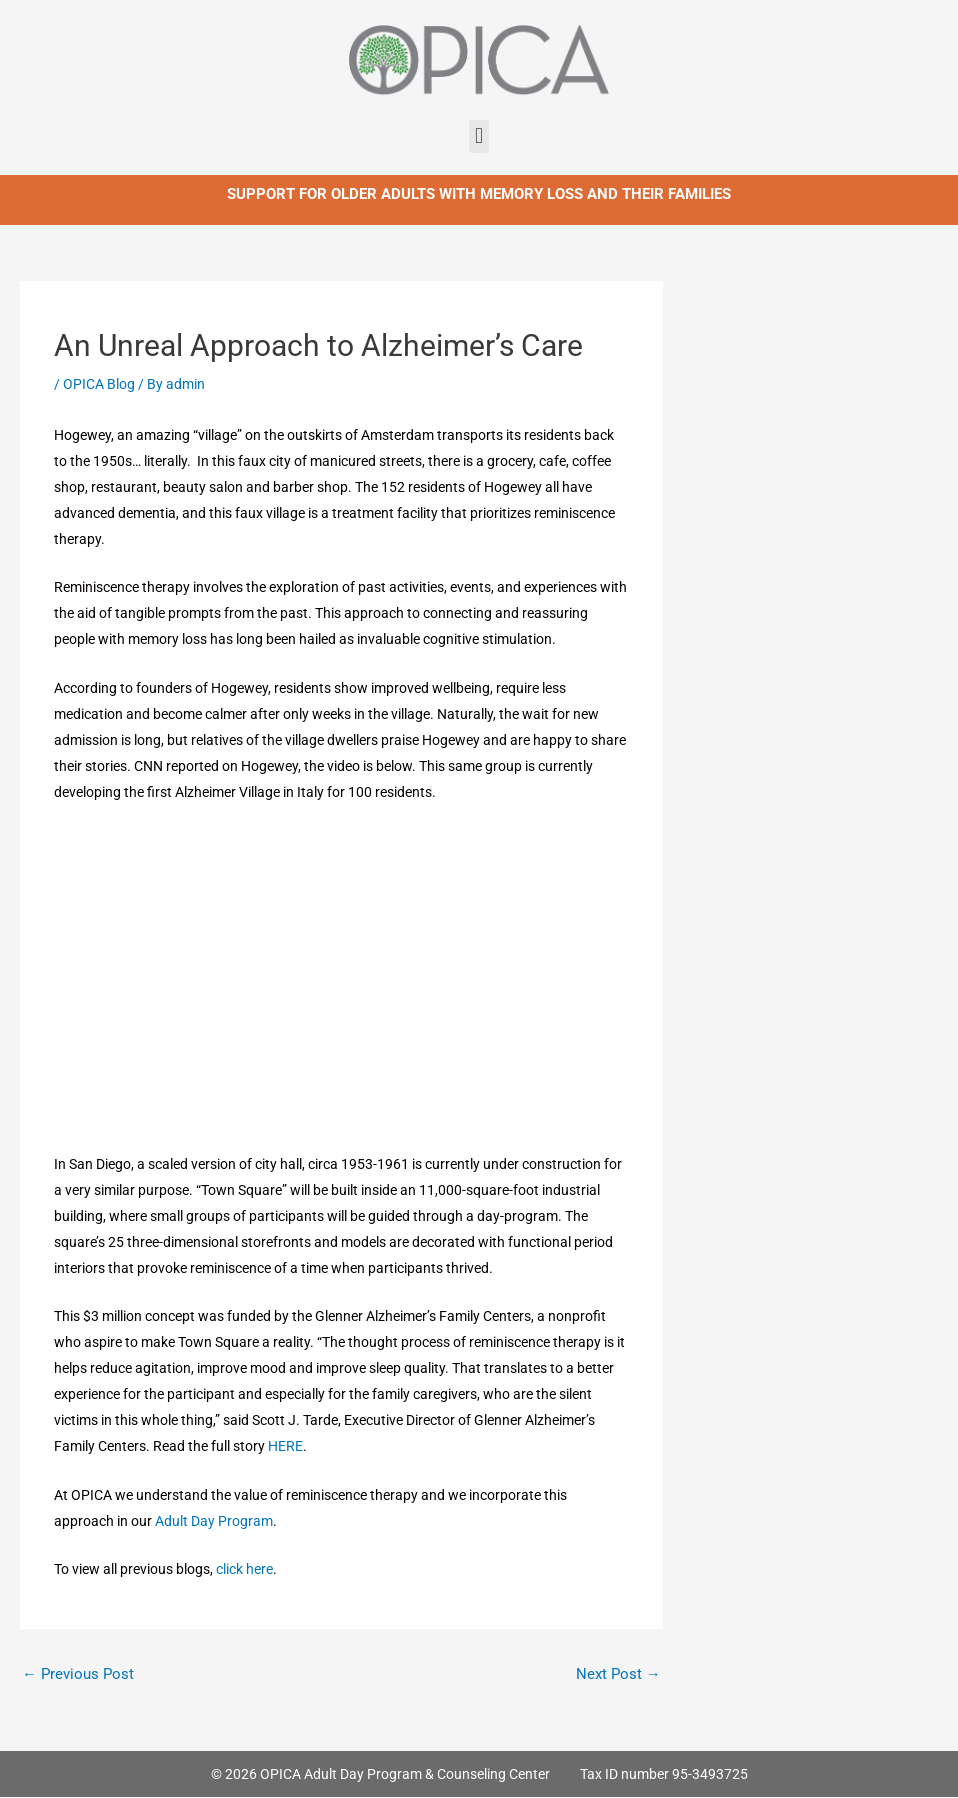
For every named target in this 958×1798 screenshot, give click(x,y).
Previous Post (78, 1674)
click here (244, 1569)
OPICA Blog (99, 384)
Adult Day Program (214, 1521)
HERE (285, 1446)
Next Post (618, 1674)
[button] (478, 136)
